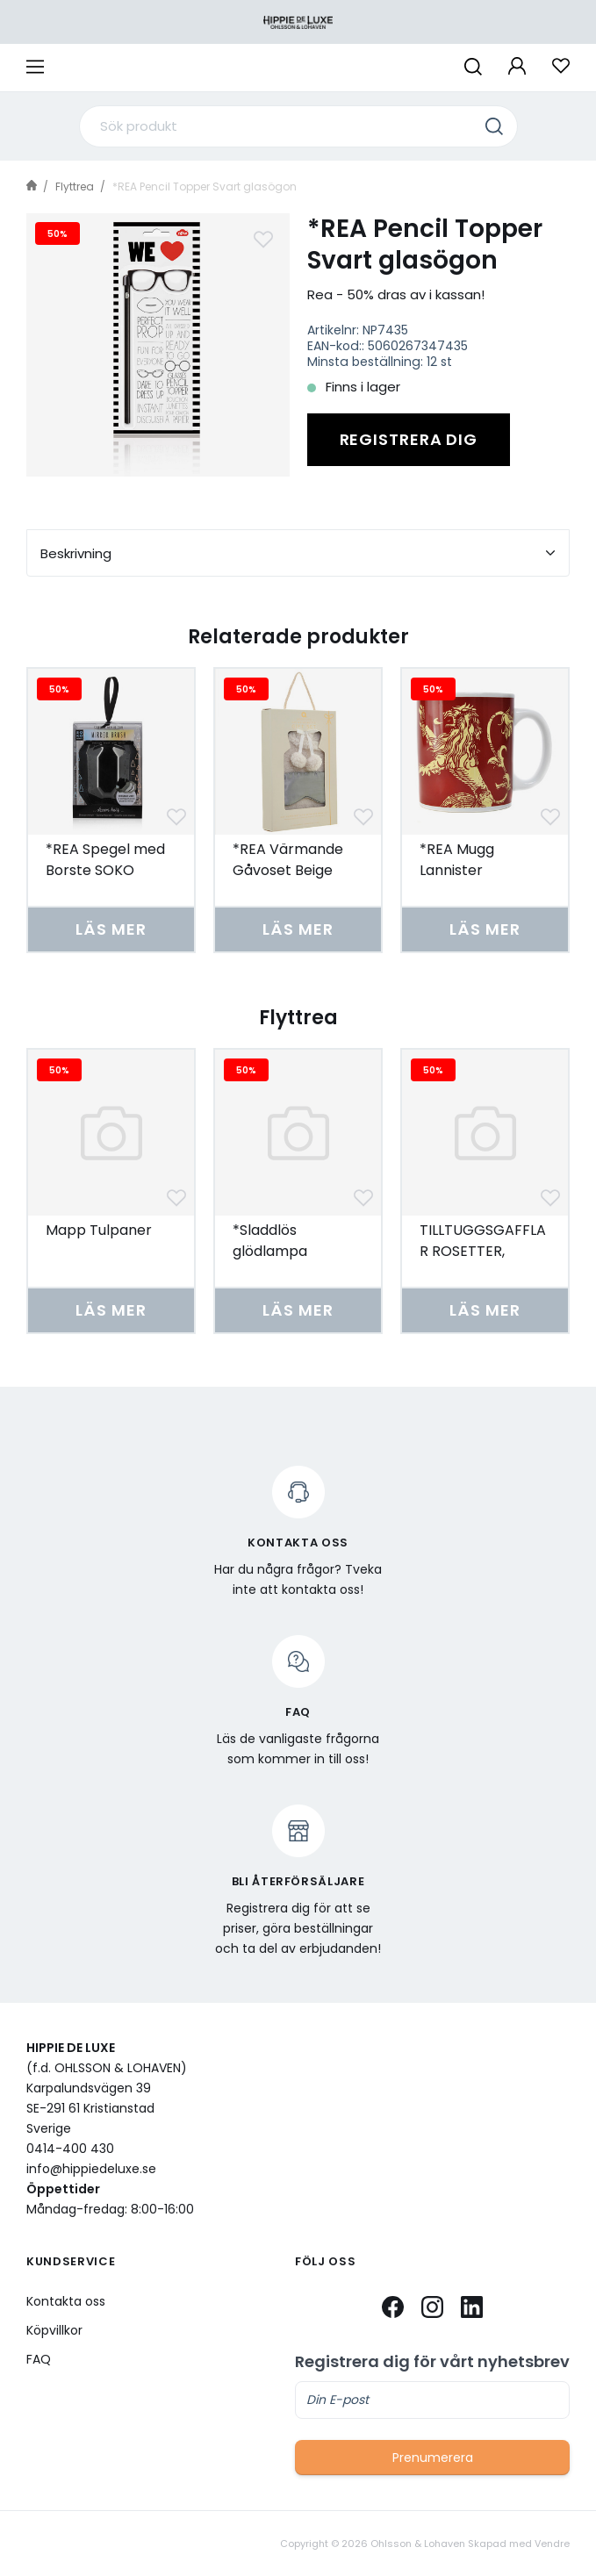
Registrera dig (409, 439)
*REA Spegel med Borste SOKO (105, 859)
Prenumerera (432, 2457)
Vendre (552, 2544)
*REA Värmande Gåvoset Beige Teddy (288, 870)
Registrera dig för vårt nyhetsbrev (432, 2362)
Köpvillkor (54, 2330)
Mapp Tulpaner (99, 1230)
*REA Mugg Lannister (457, 859)
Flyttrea (74, 186)
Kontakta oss (65, 2301)
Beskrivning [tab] (297, 553)
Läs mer (110, 929)
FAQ (38, 2359)
